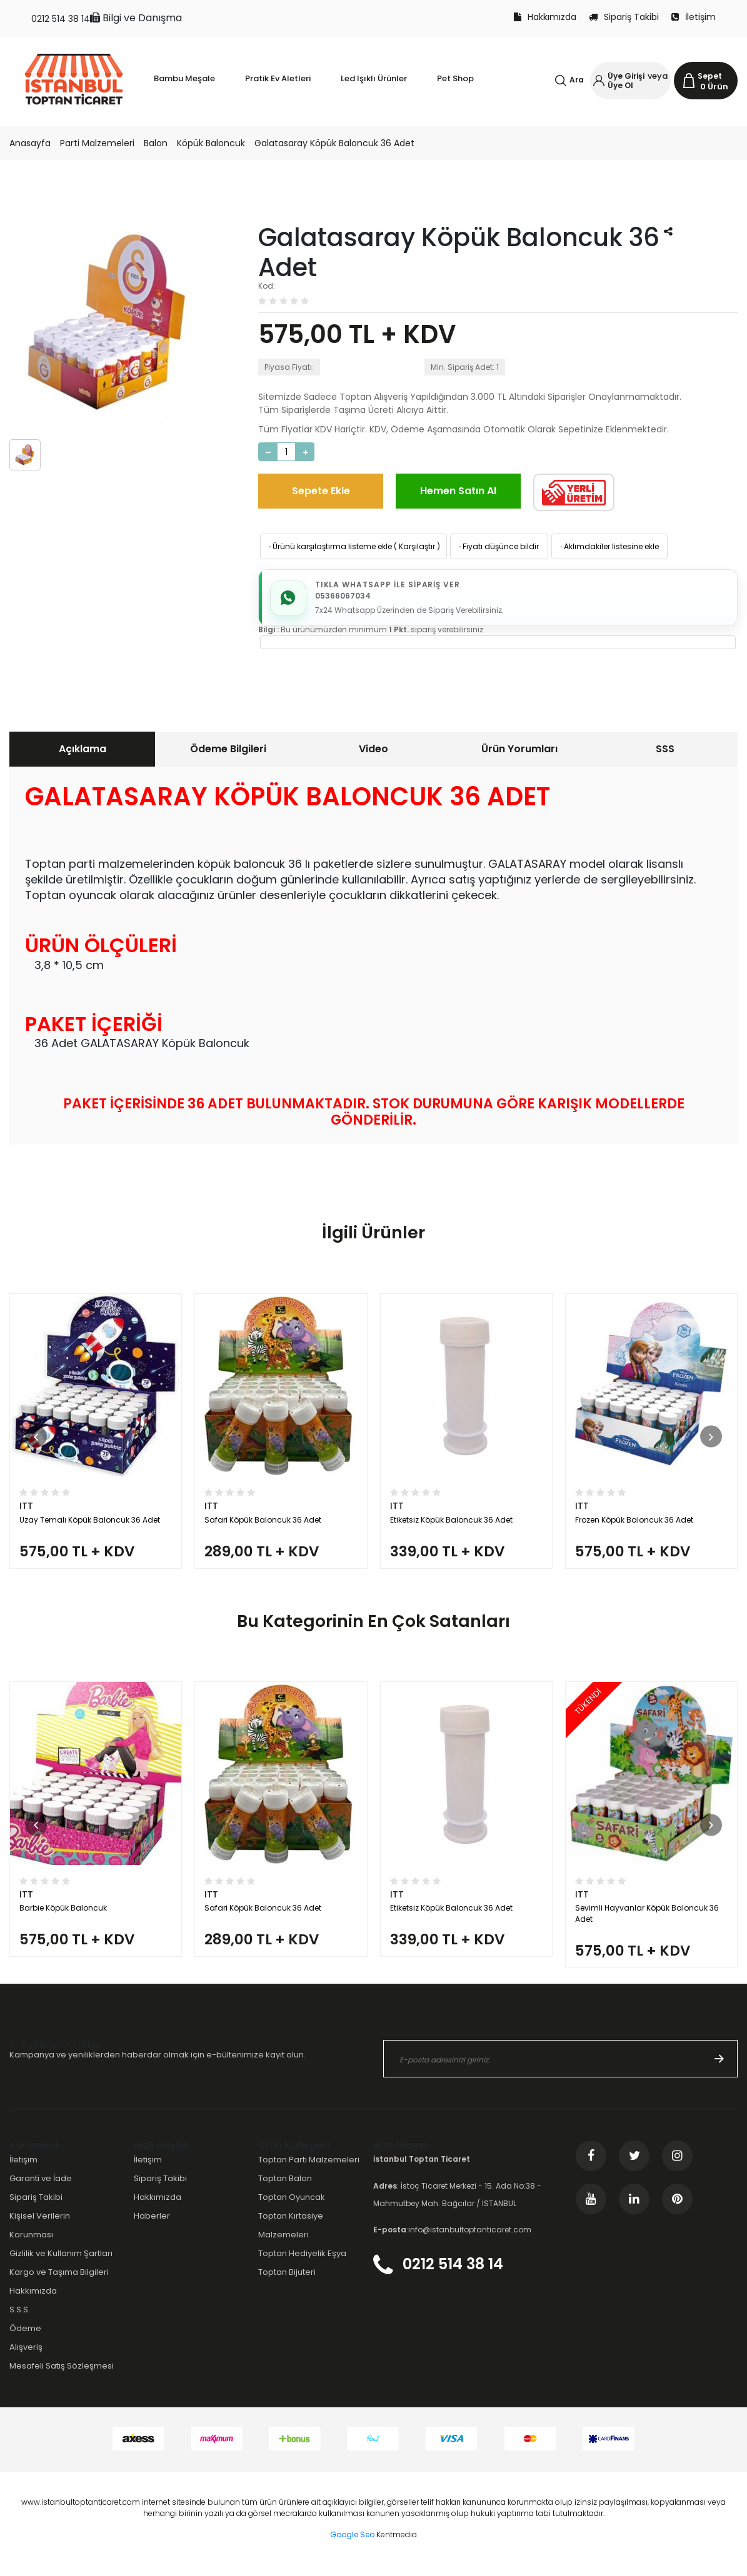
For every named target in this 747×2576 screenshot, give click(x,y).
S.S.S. (19, 2320)
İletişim (693, 16)
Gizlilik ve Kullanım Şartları (61, 2264)
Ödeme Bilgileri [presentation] (228, 749)
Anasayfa (30, 143)
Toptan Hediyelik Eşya (302, 2264)
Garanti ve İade (40, 2189)
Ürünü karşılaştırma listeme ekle (329, 546)
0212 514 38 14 (60, 18)
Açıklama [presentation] (82, 749)
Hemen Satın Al (458, 491)
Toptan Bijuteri (287, 2283)
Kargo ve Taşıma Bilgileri (59, 2283)
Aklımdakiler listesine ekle (608, 546)
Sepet (710, 76)
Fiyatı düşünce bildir (498, 546)
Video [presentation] (373, 749)
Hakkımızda (545, 16)
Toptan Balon (285, 2189)
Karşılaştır (417, 546)
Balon (156, 143)
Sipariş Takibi (624, 16)
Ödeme (25, 2339)
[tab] (82, 749)
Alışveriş (26, 2358)
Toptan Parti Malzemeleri (308, 2170)
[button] (36, 1439)
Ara (576, 79)
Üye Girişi (626, 76)
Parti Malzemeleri (97, 143)
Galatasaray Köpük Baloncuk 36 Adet (334, 143)
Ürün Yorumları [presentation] (519, 749)
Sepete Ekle (321, 491)
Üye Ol (620, 85)
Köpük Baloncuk (211, 143)
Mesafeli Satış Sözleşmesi (61, 2376)
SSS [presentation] (665, 749)
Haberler (152, 2226)
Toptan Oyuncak (291, 2208)
